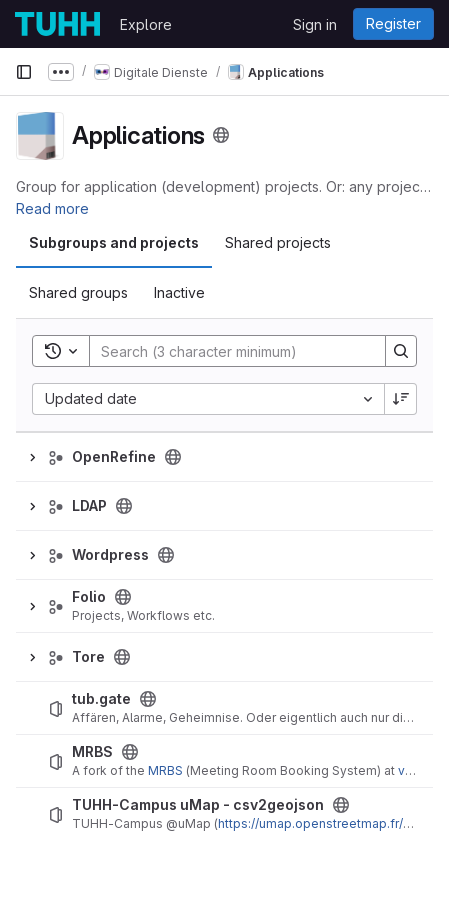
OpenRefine (114, 457)
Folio (89, 597)
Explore (146, 24)
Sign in (315, 24)
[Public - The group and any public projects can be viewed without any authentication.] (173, 457)
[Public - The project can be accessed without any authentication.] (148, 699)
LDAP (89, 506)
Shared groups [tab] (78, 292)
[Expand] (32, 457)
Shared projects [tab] (278, 242)
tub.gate (101, 699)
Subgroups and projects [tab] (114, 242)
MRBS (92, 752)
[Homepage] (57, 24)
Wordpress (110, 555)
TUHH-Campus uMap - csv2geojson (198, 805)
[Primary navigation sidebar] (24, 72)
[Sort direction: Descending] (401, 399)
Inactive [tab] (179, 292)
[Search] (227, 351)
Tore (88, 657)
